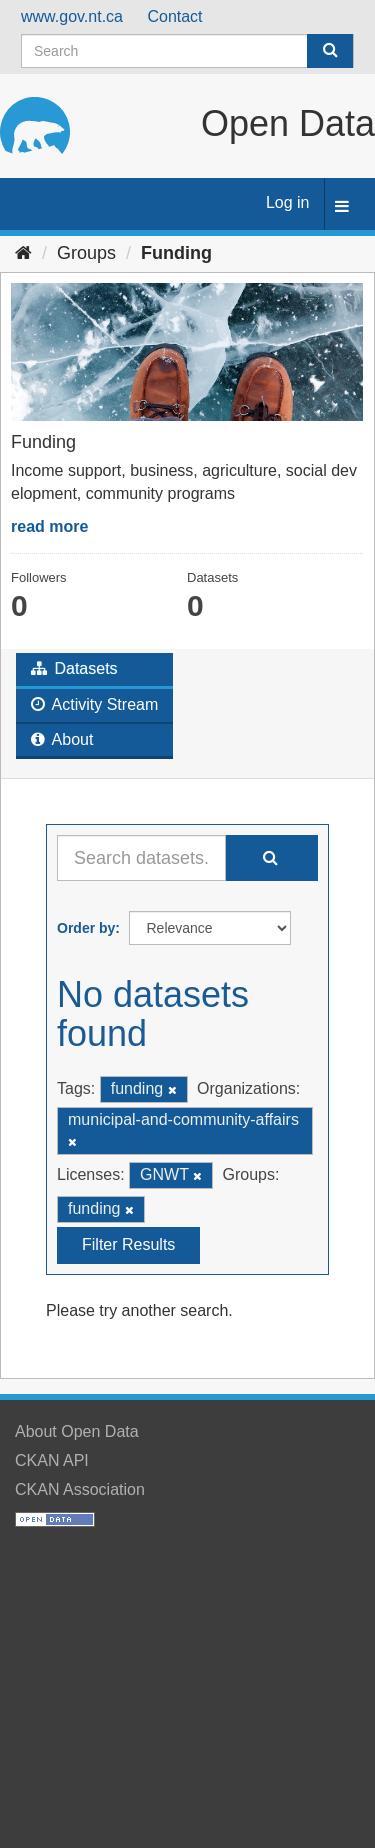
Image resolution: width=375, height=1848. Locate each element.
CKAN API (52, 1460)
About (62, 739)
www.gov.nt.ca (72, 16)
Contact (174, 16)
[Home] (23, 253)
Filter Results (128, 1244)
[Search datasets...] (141, 858)
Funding (176, 253)
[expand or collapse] (342, 207)
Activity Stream (94, 704)
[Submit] (330, 51)
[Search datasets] (187, 51)
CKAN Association (80, 1489)
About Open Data (77, 1431)
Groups (86, 253)
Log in (288, 202)
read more (49, 526)
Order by (86, 928)
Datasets (74, 668)
